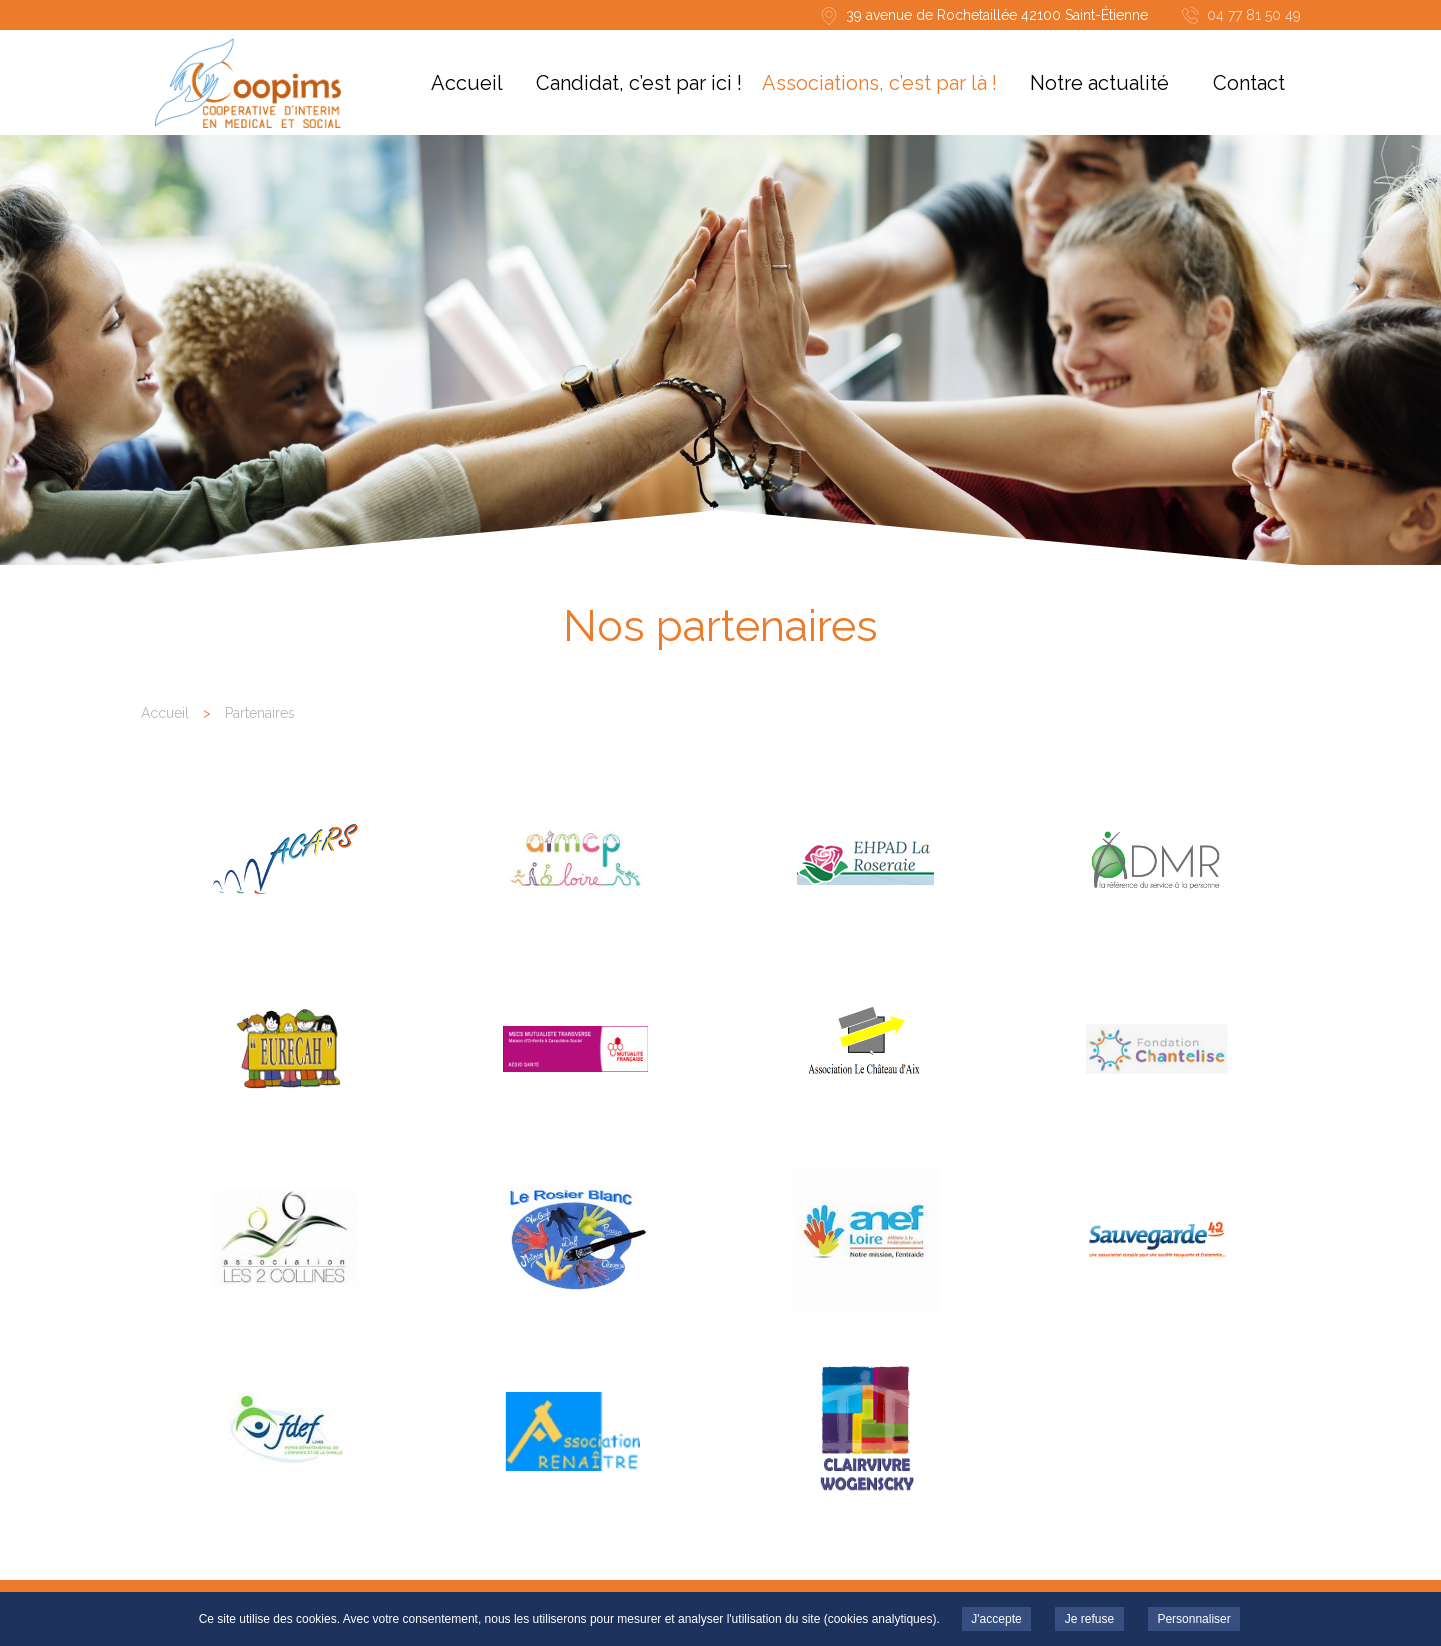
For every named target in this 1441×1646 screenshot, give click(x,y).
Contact (1249, 83)
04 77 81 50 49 (1254, 15)
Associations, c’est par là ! (879, 83)
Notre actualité (1099, 83)
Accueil (467, 83)
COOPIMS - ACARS (248, 83)
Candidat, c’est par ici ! (639, 83)
